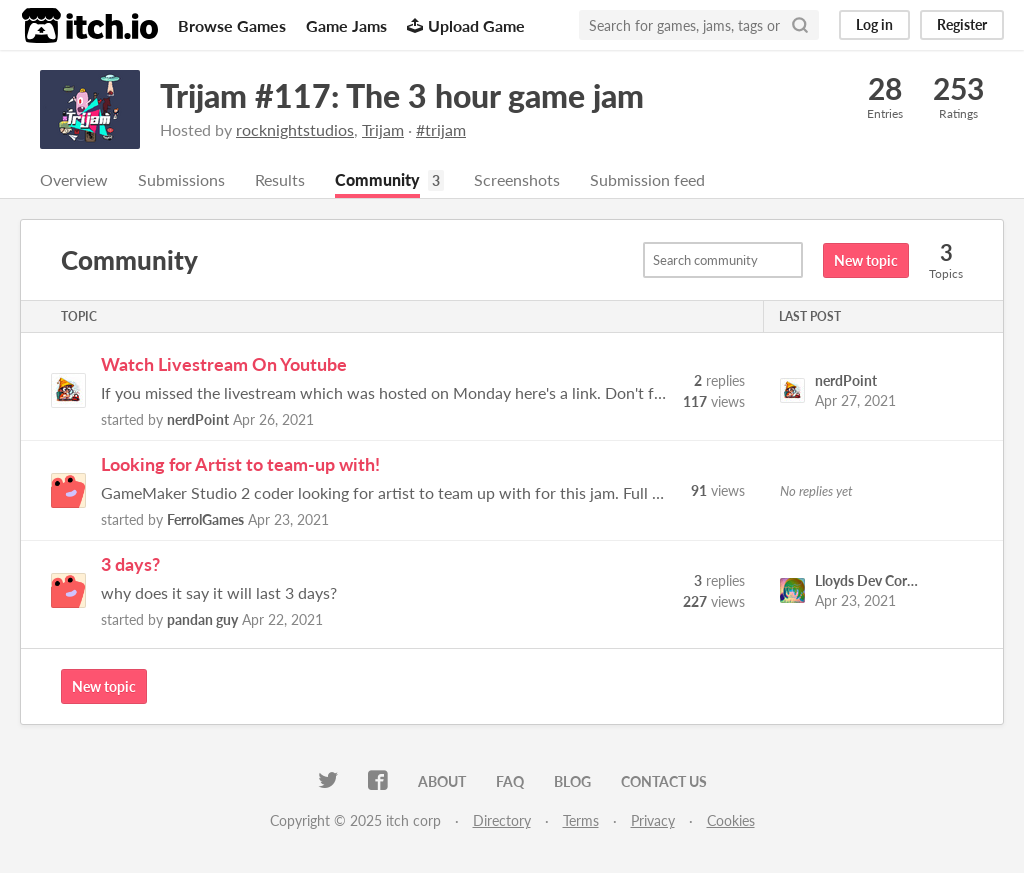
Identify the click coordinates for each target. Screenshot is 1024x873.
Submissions (181, 179)
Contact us (664, 781)
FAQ (510, 781)
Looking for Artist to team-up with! (240, 464)
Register (962, 24)
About (442, 781)
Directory (502, 820)
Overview (74, 179)
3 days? (130, 564)
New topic (866, 260)
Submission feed (647, 179)
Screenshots (517, 179)
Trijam (383, 129)
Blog (572, 781)
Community (377, 179)
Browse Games (232, 25)
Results (280, 179)
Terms (581, 820)
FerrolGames (205, 519)
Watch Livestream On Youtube (224, 364)
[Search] (800, 25)
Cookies (731, 820)
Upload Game (466, 25)
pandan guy (202, 619)
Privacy (653, 820)
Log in (874, 24)
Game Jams (346, 25)
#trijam (441, 129)
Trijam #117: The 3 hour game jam (402, 95)
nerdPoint (198, 419)
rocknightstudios (295, 129)
